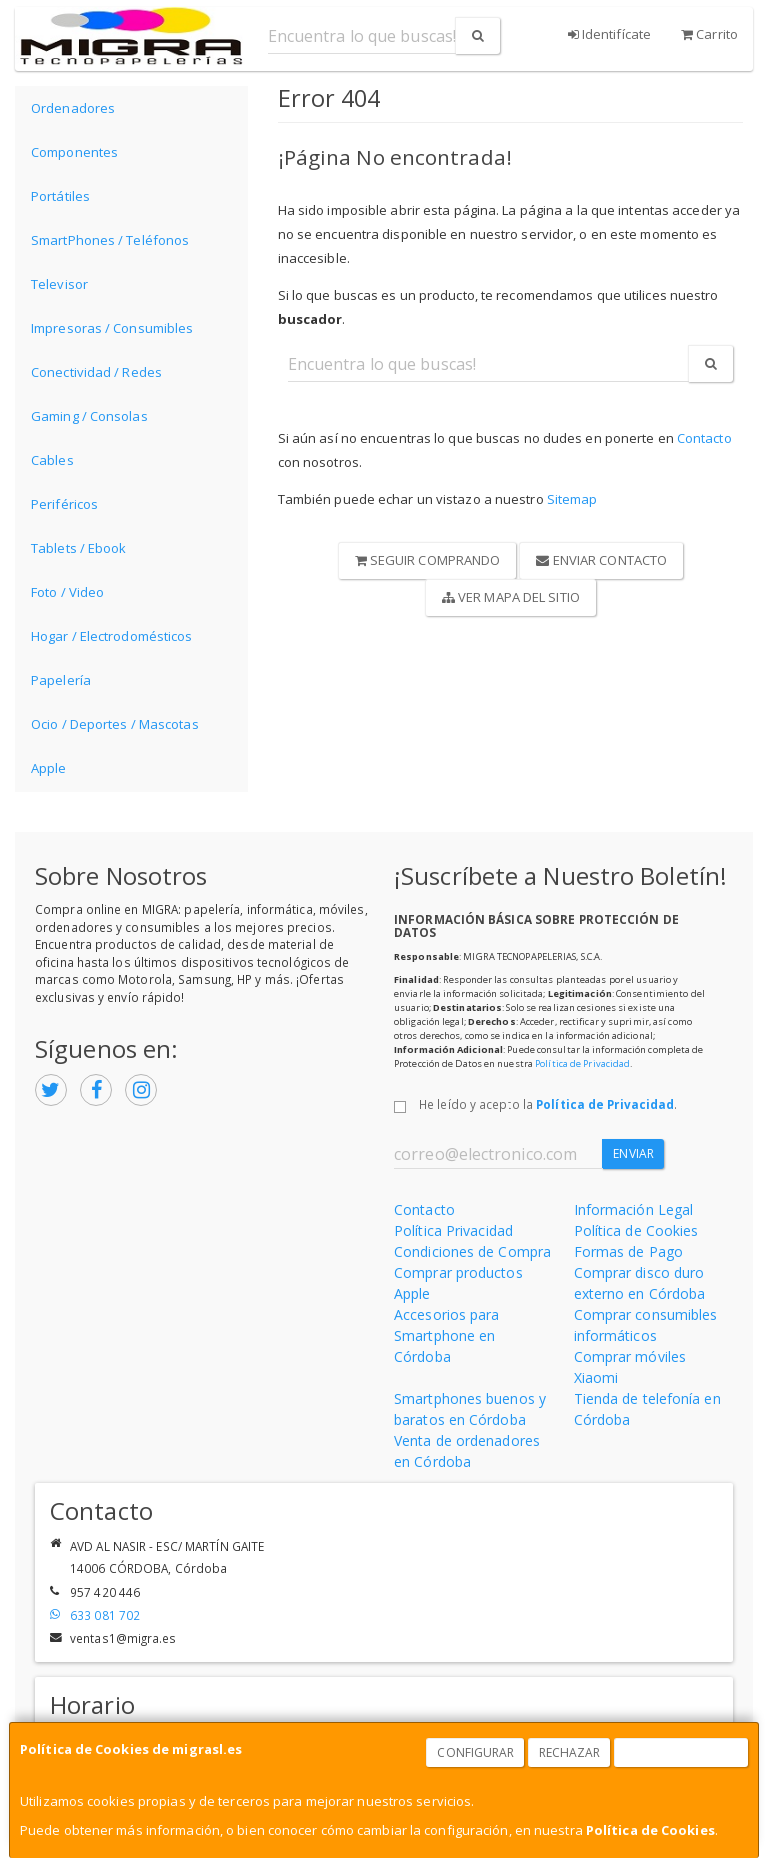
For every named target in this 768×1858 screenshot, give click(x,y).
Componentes (74, 152)
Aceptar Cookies (682, 1752)
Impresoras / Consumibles (112, 328)
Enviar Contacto (601, 560)
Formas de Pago (628, 1251)
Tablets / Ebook (79, 548)
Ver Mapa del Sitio (511, 597)
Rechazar (570, 1752)
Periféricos (64, 504)
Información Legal (634, 1209)
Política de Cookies (650, 1830)
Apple (49, 768)
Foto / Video (67, 592)
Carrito (709, 34)
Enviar (633, 1153)
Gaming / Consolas (89, 416)
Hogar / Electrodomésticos (112, 636)
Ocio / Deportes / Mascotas (115, 724)
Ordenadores (73, 108)
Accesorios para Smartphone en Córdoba (447, 1335)
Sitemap (572, 499)
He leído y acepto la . (548, 1104)
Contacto (704, 438)
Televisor (59, 284)
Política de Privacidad (582, 1063)
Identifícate (609, 34)
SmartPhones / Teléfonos (110, 240)
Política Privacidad (453, 1230)
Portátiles (60, 196)
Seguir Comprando (428, 560)
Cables (52, 460)
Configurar (475, 1752)
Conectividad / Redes (96, 372)
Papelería (61, 680)
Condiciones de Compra (472, 1251)
